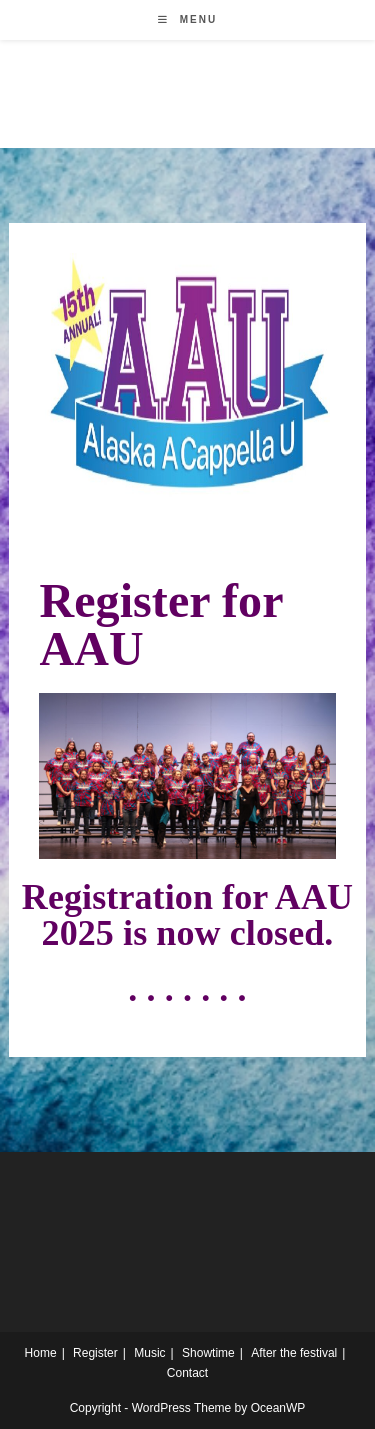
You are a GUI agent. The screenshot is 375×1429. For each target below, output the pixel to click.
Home (41, 1353)
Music (149, 1353)
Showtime (208, 1353)
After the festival (294, 1353)
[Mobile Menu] (187, 19)
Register (95, 1353)
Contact (187, 1373)
